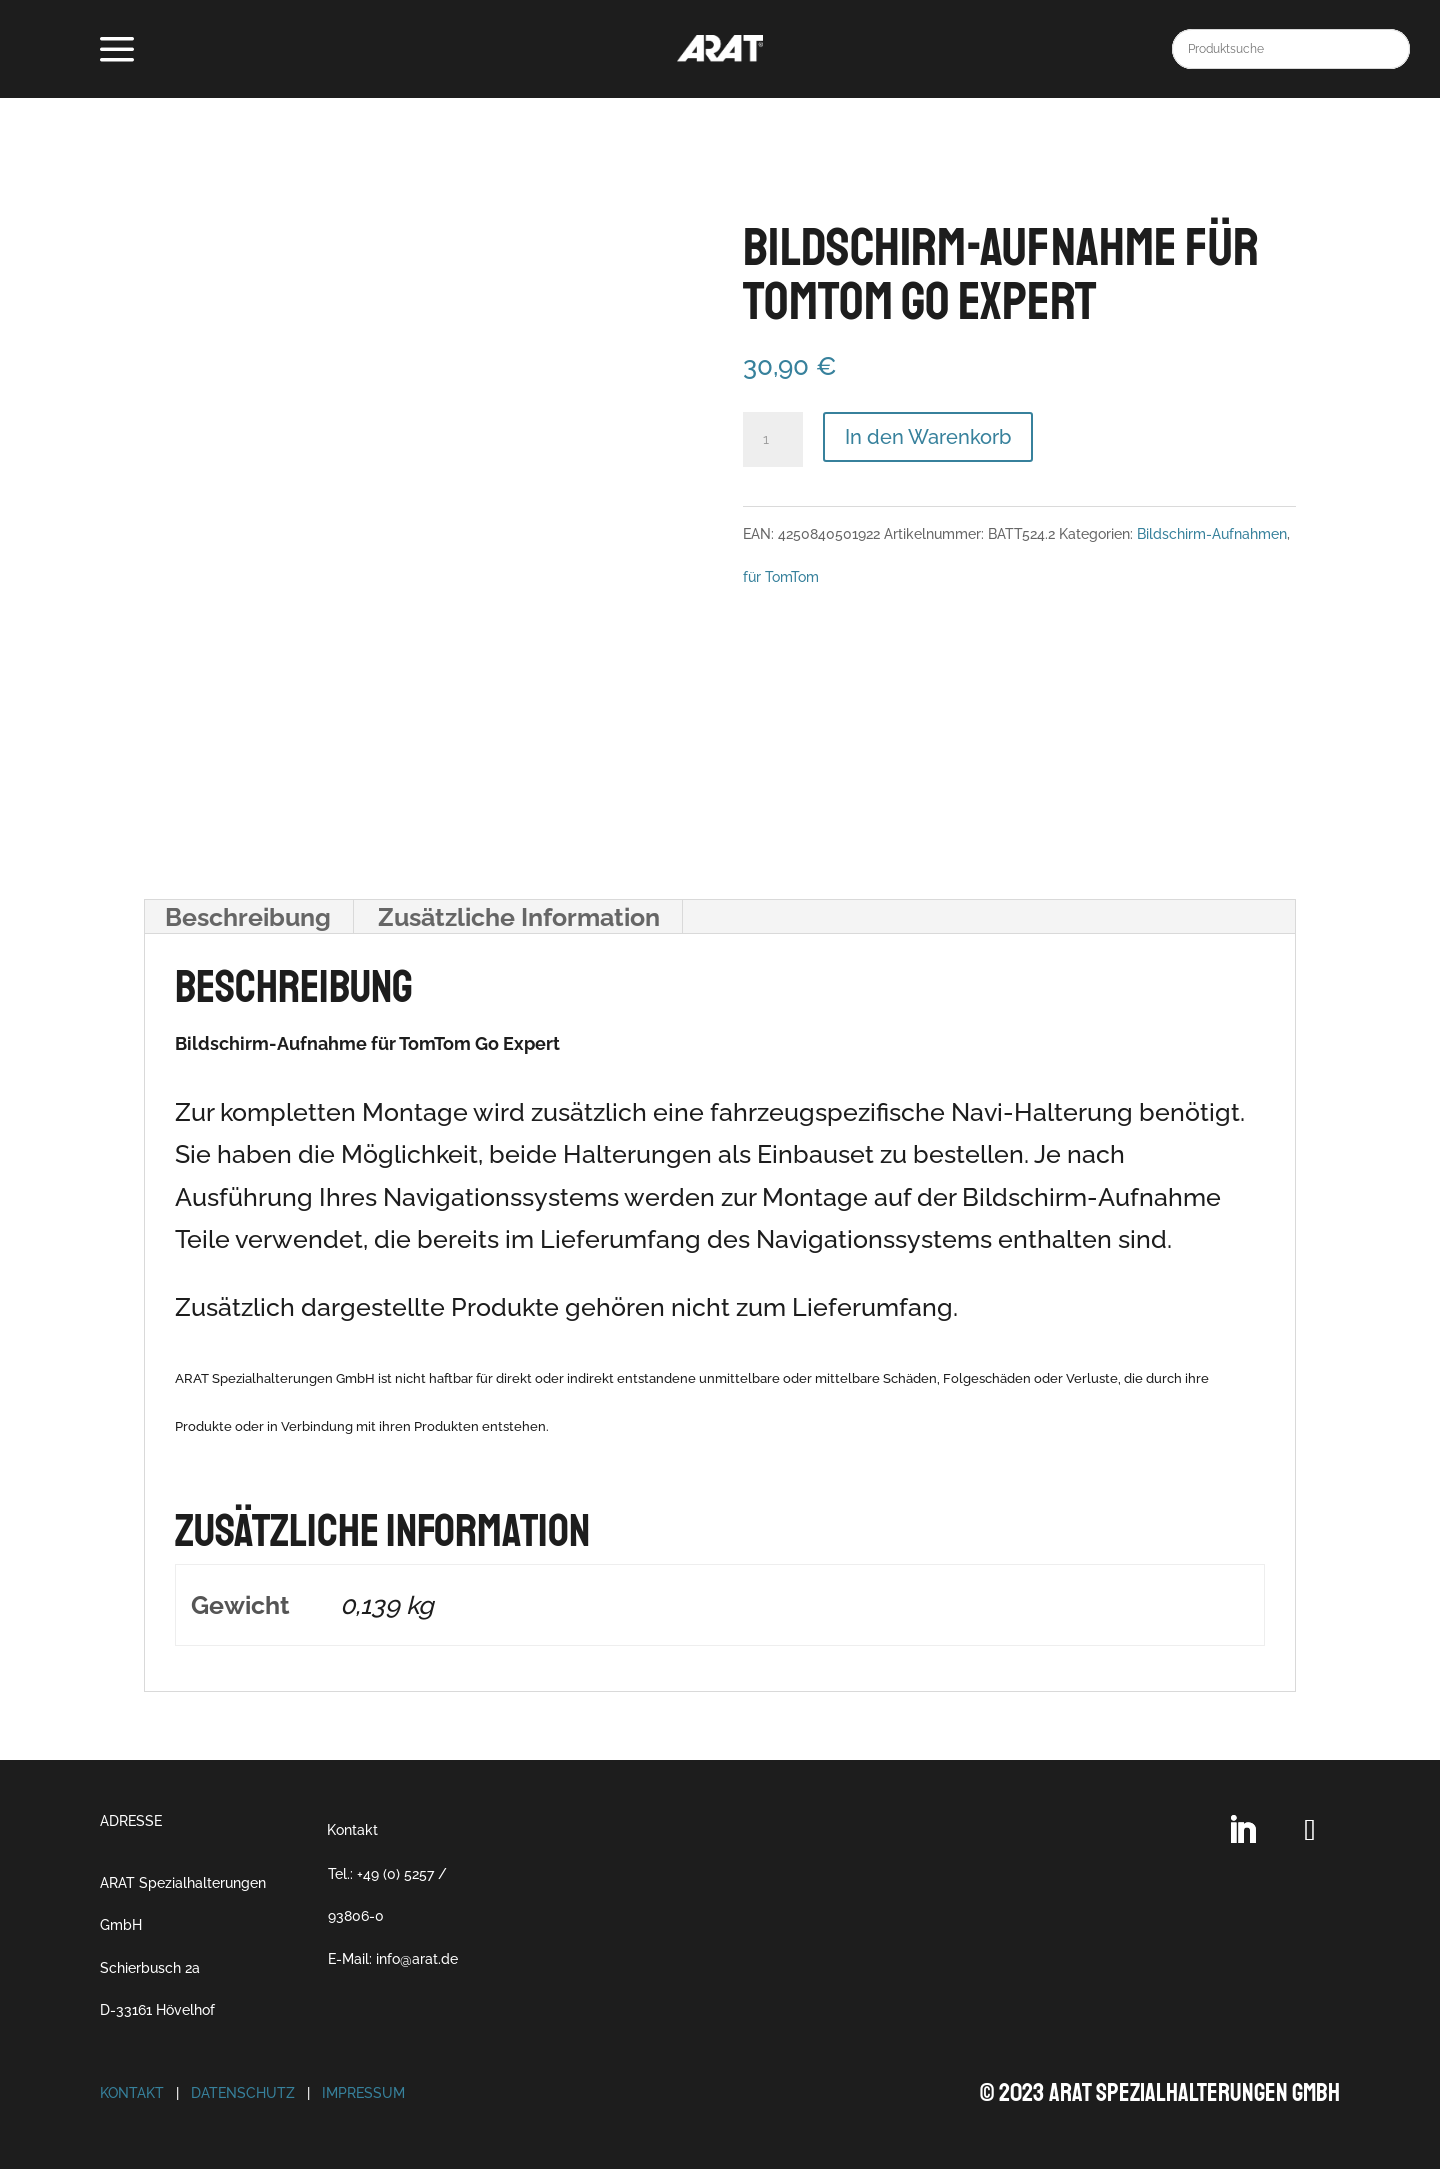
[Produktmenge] (773, 440)
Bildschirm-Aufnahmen (1212, 534)
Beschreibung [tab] (248, 917)
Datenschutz (243, 2093)
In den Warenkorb (928, 437)
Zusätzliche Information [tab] (519, 917)
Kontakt (352, 1830)
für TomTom (781, 577)
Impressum (363, 2093)
